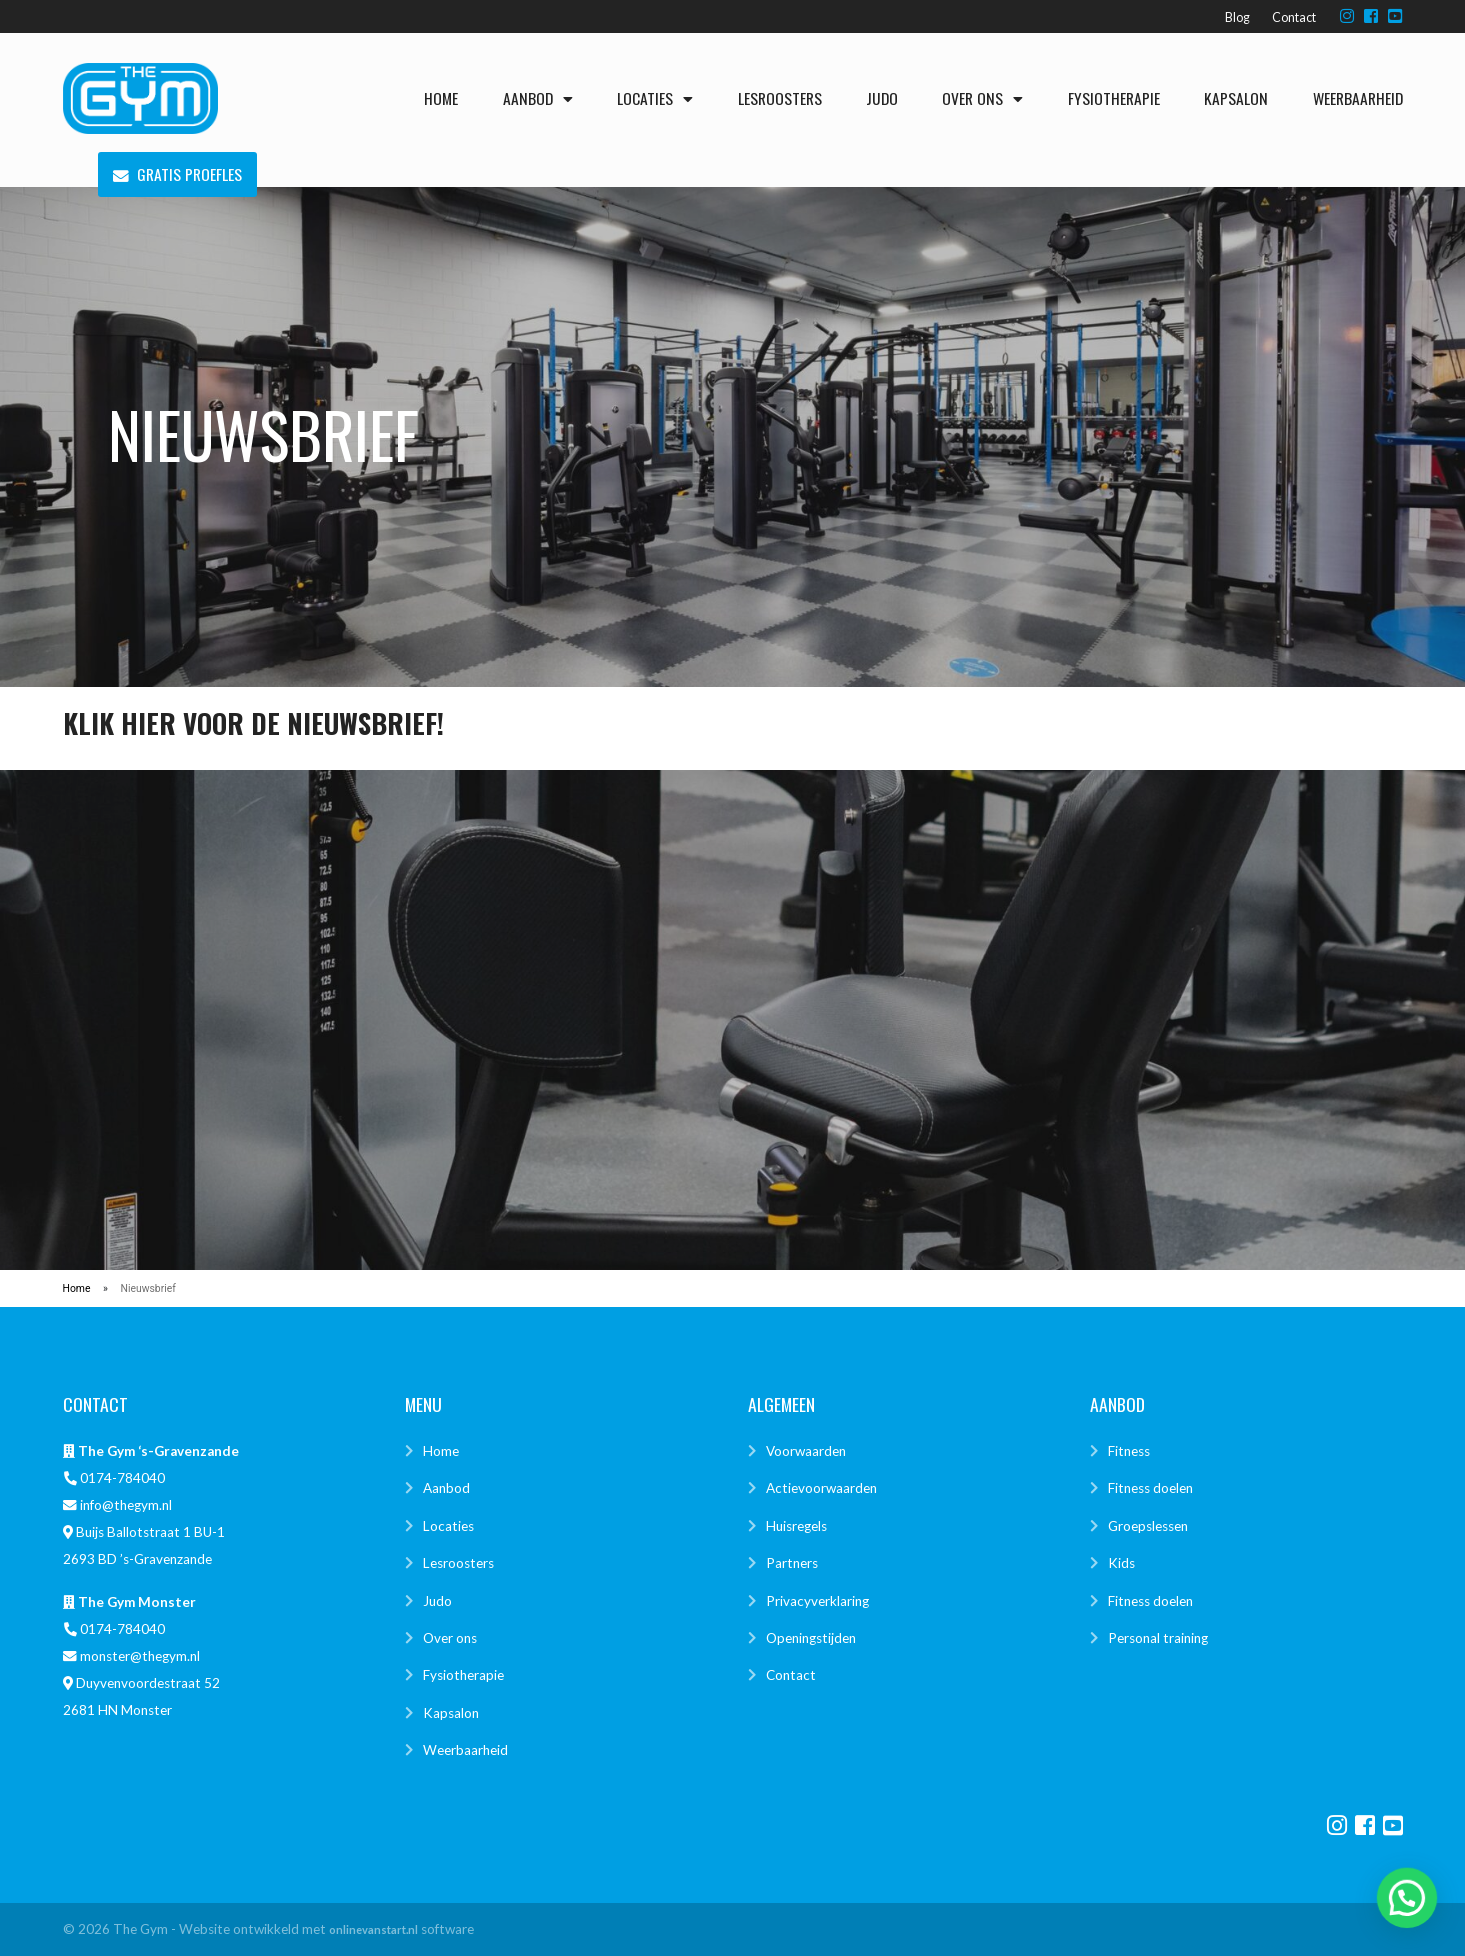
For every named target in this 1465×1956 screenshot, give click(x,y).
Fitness (1129, 1451)
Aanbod (538, 98)
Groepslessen (1148, 1526)
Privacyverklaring (817, 1601)
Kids (1121, 1563)
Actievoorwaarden (821, 1488)
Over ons (982, 98)
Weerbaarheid (1358, 98)
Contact (1294, 17)
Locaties (655, 98)
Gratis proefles (177, 175)
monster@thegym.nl (140, 1656)
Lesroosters (780, 98)
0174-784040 (122, 1478)
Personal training (1158, 1638)
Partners (792, 1563)
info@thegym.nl (126, 1505)
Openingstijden (811, 1638)
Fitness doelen (1150, 1488)
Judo (882, 98)
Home (441, 98)
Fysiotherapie (1114, 98)
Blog (1237, 17)
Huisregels (796, 1526)
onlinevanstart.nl (373, 1929)
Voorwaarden (806, 1451)
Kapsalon (1236, 98)
